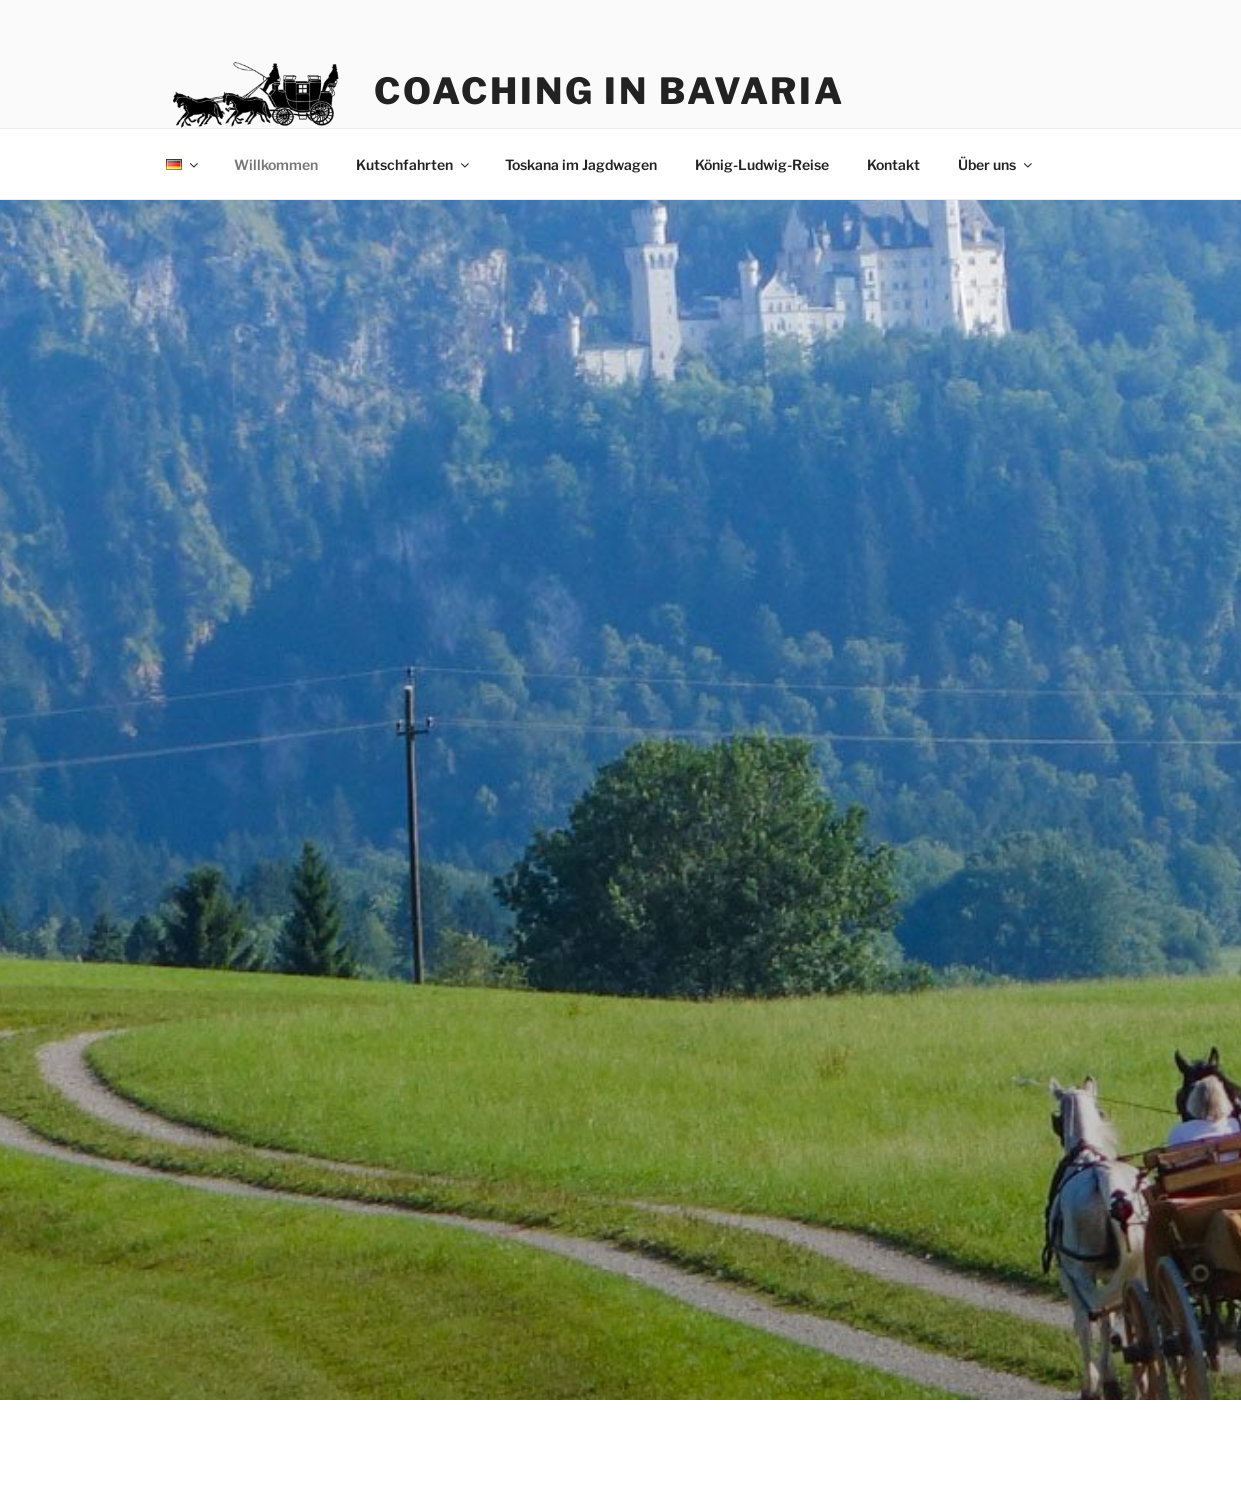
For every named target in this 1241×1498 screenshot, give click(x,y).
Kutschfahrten (414, 164)
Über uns (996, 164)
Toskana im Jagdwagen (581, 164)
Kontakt (893, 164)
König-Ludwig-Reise (762, 164)
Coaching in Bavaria (609, 91)
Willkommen (276, 164)
